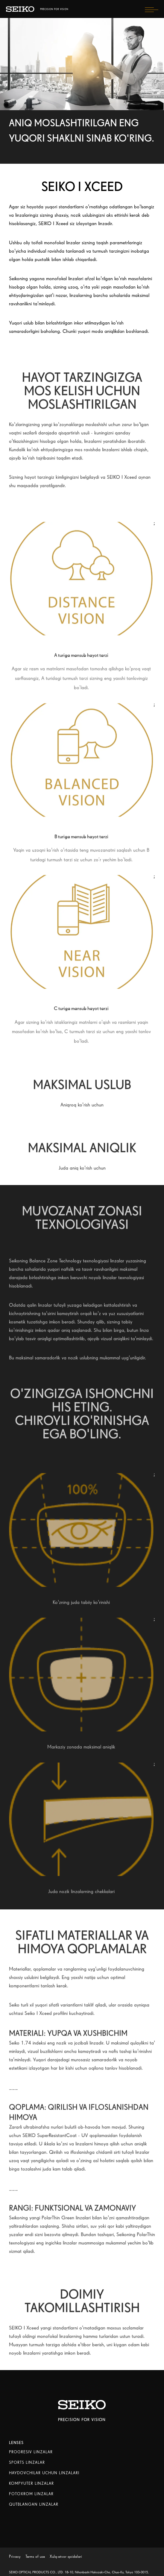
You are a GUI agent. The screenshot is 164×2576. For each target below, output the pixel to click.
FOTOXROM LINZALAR (31, 2494)
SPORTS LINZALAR (27, 2462)
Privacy (15, 2556)
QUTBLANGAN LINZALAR (33, 2504)
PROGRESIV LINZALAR (31, 2452)
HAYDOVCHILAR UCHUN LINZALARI (44, 2473)
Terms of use (35, 2556)
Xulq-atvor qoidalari (66, 2556)
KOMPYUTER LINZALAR (31, 2483)
